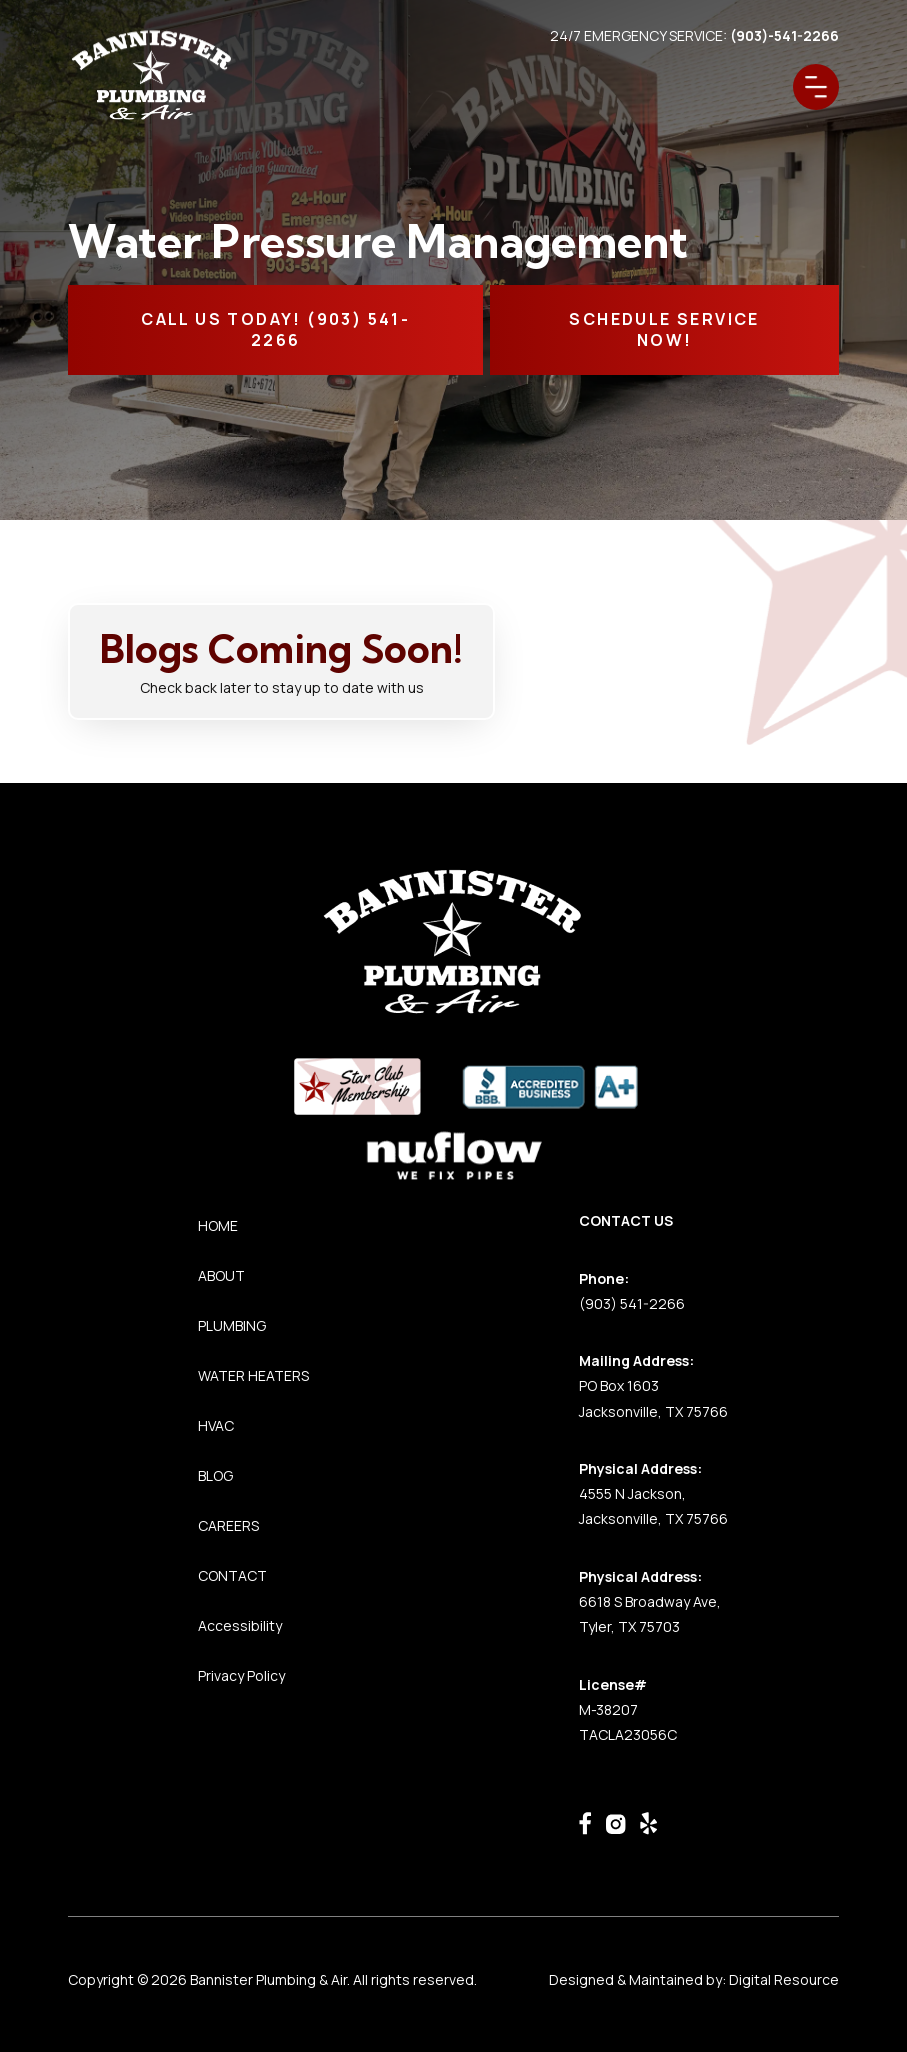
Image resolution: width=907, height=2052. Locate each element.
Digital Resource (784, 1979)
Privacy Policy (241, 1675)
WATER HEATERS (253, 1375)
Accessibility (240, 1625)
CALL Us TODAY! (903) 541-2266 (275, 329)
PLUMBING (232, 1325)
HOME (218, 1225)
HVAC (216, 1425)
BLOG (215, 1475)
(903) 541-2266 (632, 1303)
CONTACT (232, 1575)
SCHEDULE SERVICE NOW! (664, 329)
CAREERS (228, 1525)
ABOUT (221, 1275)
